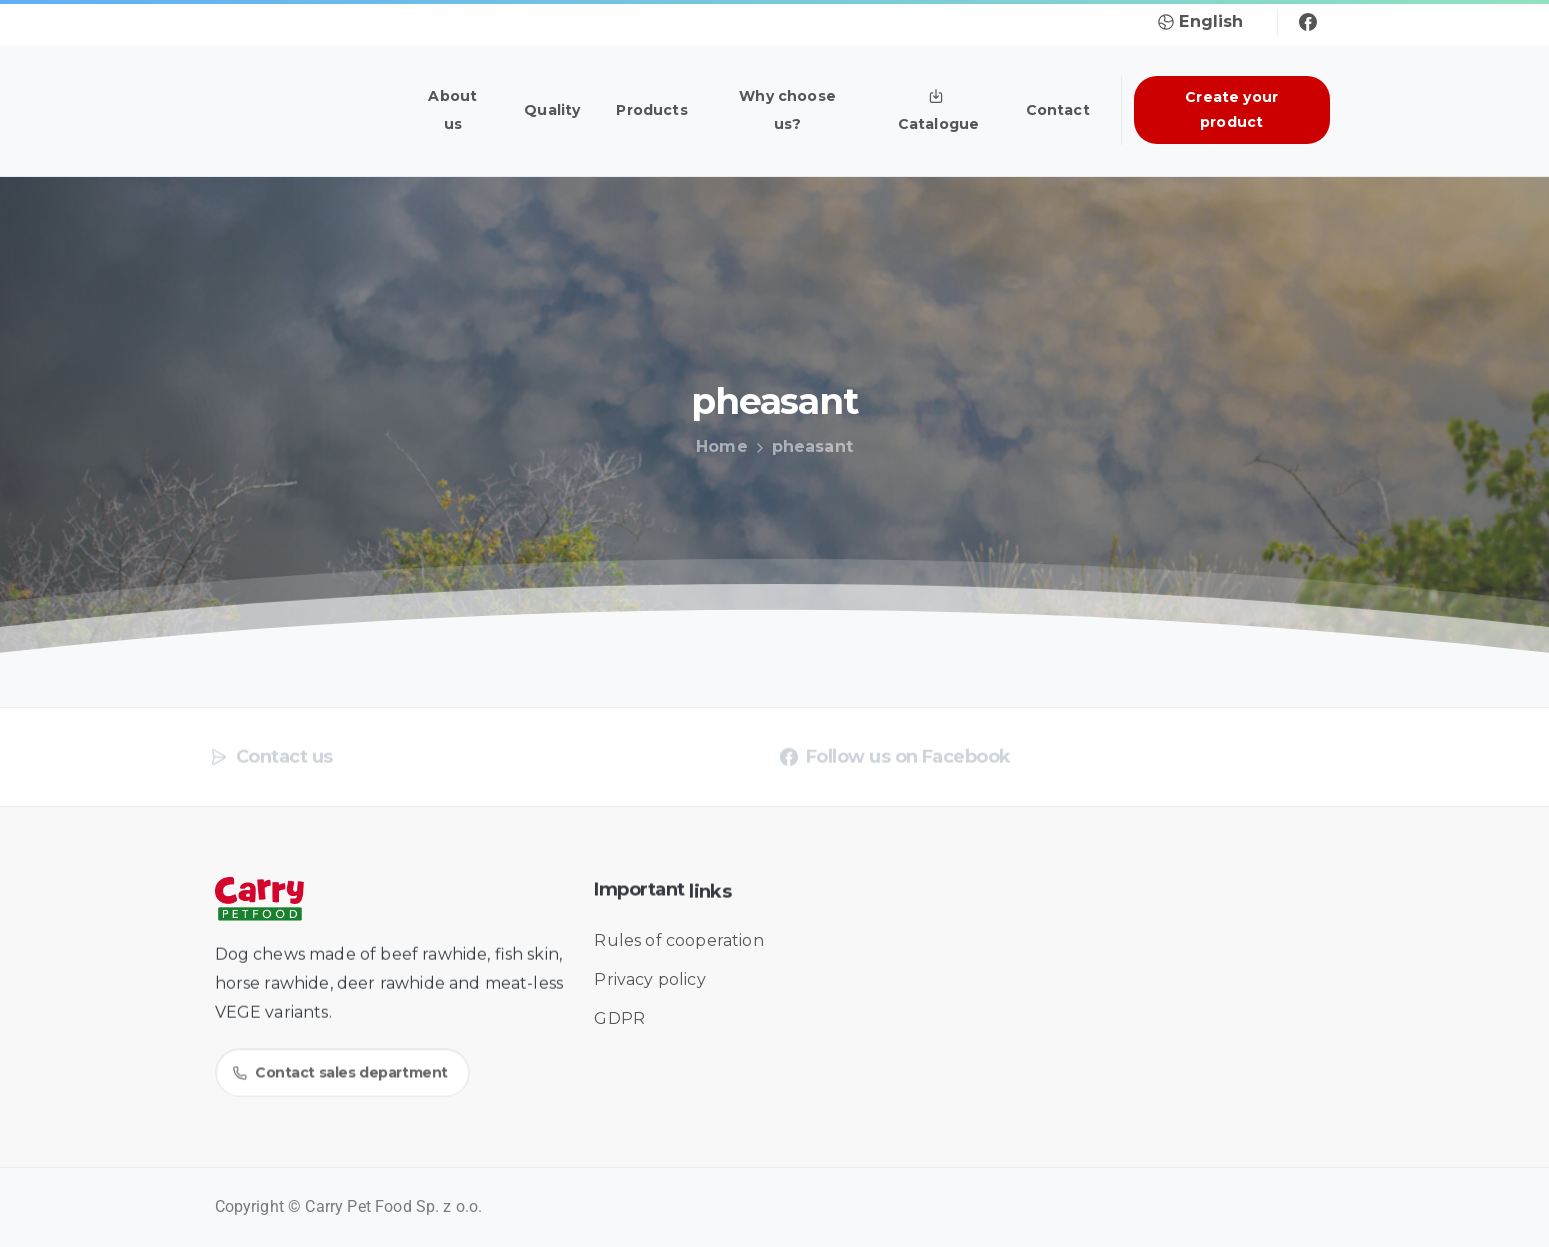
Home (716, 446)
